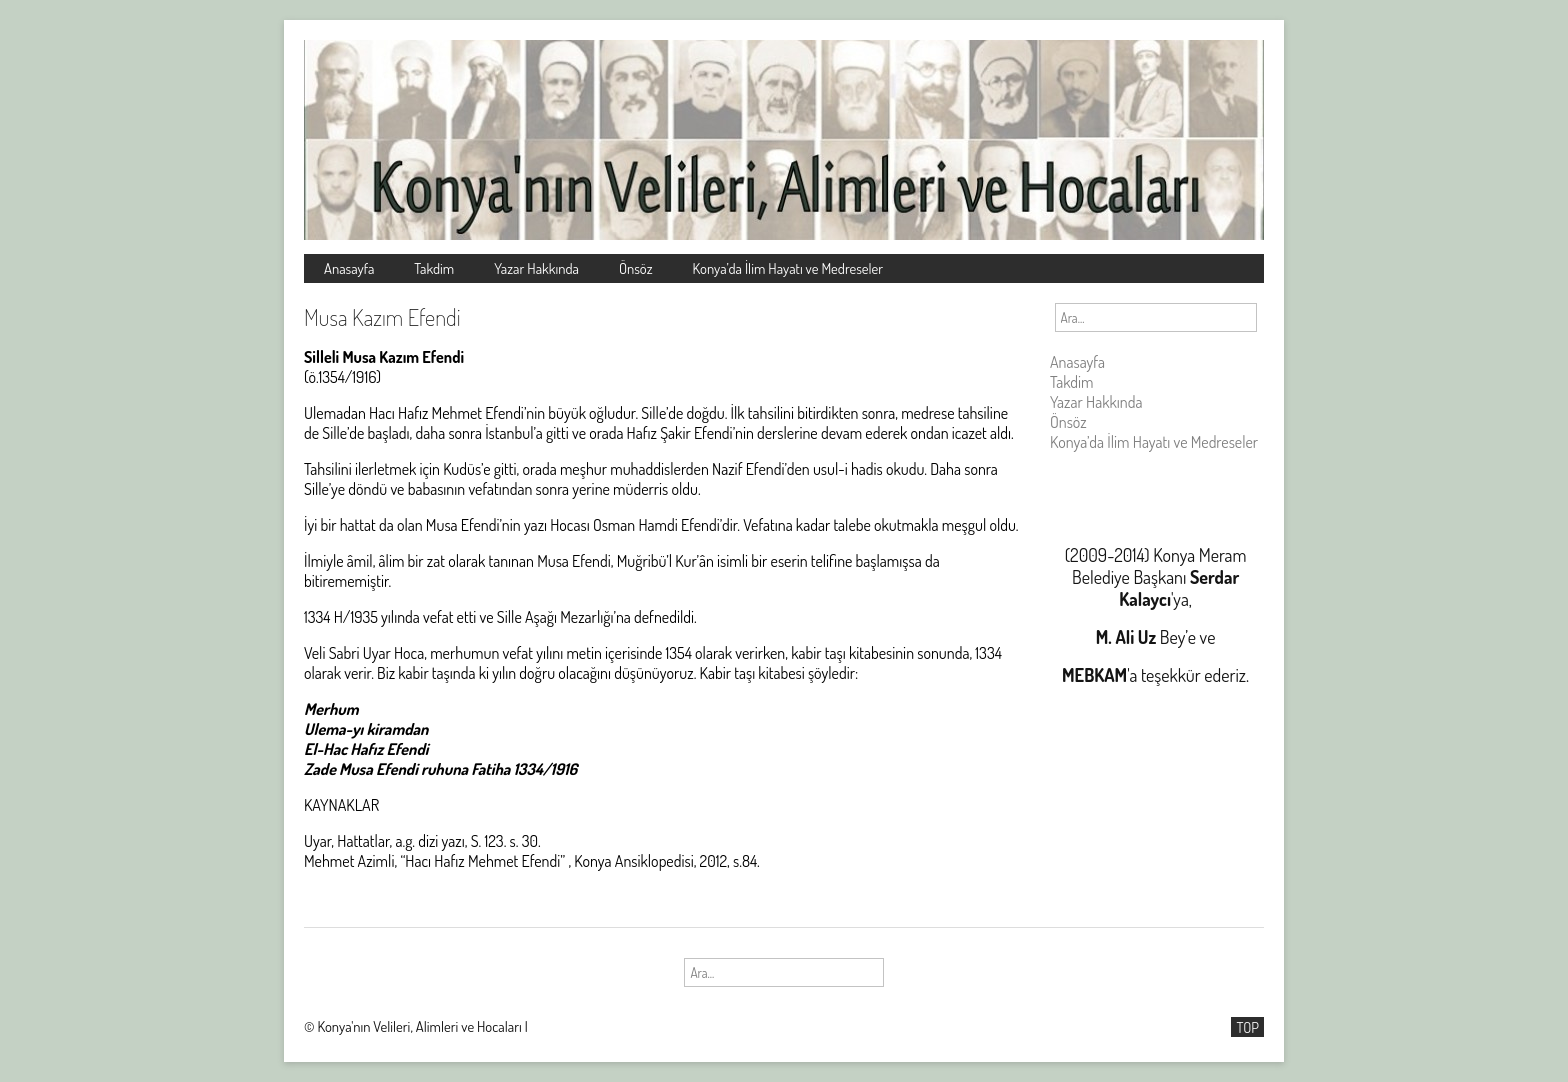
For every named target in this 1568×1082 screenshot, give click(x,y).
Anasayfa (349, 268)
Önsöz (636, 268)
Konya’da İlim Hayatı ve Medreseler (788, 268)
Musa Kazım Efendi (382, 317)
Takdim (434, 268)
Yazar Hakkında (536, 268)
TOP (1247, 1027)
